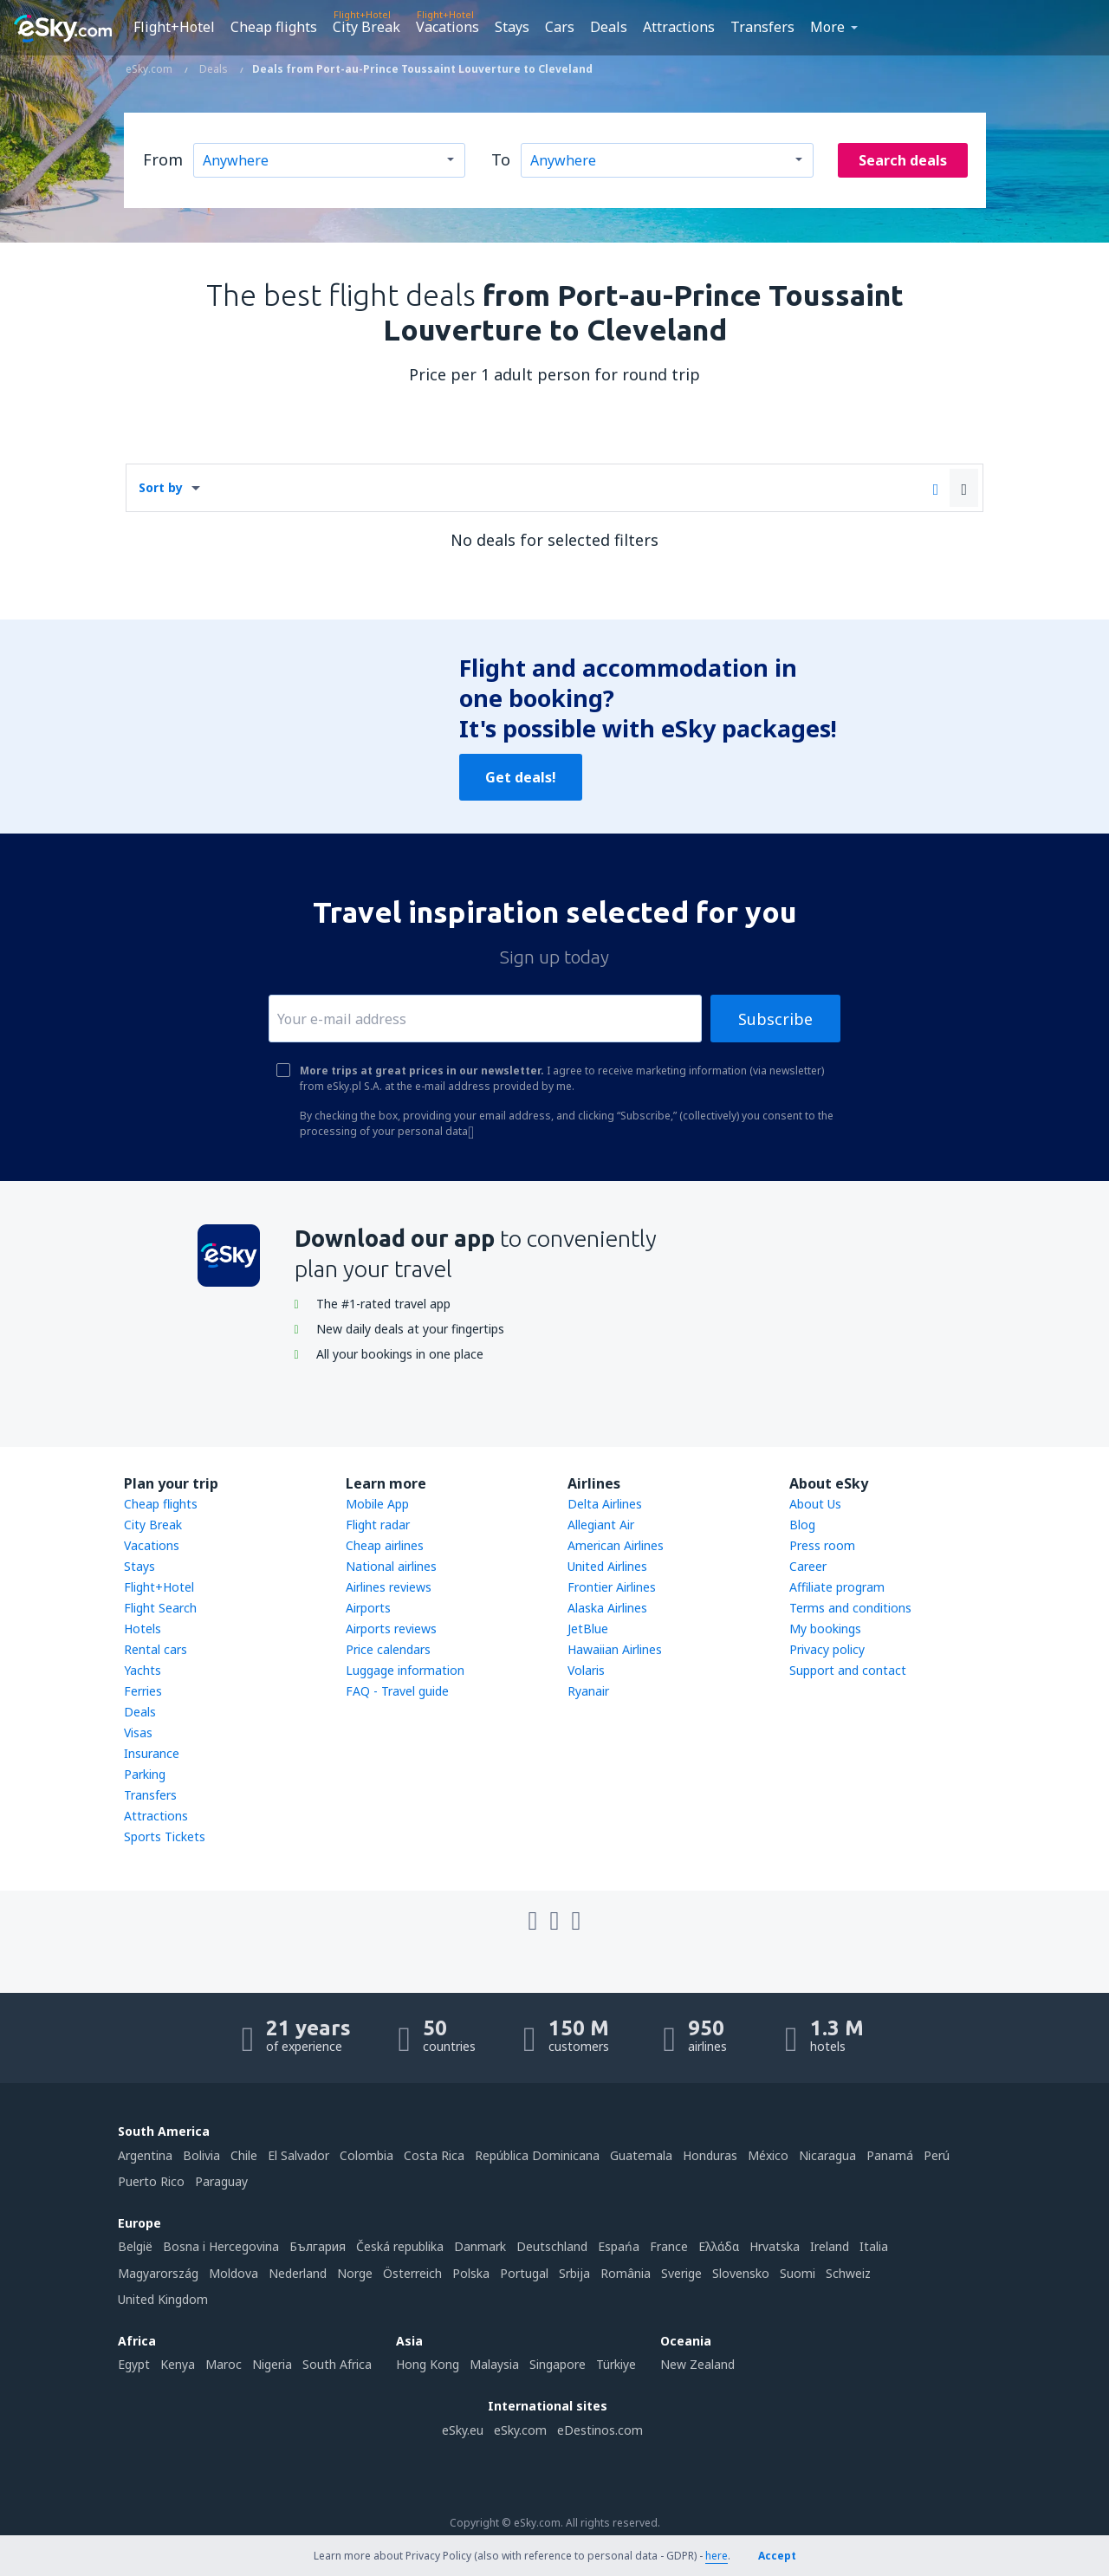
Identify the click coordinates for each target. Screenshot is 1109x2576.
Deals (608, 26)
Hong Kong (427, 2364)
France (669, 2246)
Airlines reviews (388, 1587)
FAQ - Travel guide (397, 1691)
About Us (815, 1504)
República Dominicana (537, 2155)
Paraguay (221, 2181)
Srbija (574, 2273)
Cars (559, 26)
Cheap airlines (385, 1545)
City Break (366, 26)
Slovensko (740, 2273)
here (716, 2555)
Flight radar (378, 1524)
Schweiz (848, 2273)
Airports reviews (391, 1628)
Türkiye (616, 2364)
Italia (873, 2246)
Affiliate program (837, 1587)
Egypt (134, 2364)
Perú (937, 2155)
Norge (355, 2273)
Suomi (797, 2273)
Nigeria (272, 2364)
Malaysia (494, 2364)
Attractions (679, 26)
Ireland (829, 2246)
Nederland (298, 2273)
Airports (368, 1607)
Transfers (762, 26)
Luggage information (405, 1670)
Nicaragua (827, 2155)
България (317, 2246)
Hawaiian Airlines (614, 1649)
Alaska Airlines (607, 1607)
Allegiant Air (600, 1524)
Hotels (142, 1628)
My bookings (825, 1628)
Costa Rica (434, 2155)
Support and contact (847, 1670)
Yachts (142, 1670)
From (163, 159)
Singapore (557, 2364)
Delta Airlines (604, 1504)
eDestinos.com (600, 2430)
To (500, 159)
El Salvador (298, 2155)
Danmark (480, 2246)
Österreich (412, 2273)
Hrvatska (774, 2246)
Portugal (524, 2273)
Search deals (903, 160)
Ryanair (588, 1691)
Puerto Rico (151, 2181)
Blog (802, 1524)
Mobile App (377, 1504)
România (625, 2273)
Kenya (177, 2364)
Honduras (710, 2155)
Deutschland (551, 2246)
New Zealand (697, 2364)
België (135, 2246)
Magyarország (158, 2273)
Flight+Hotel (174, 26)
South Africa (337, 2364)
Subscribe (775, 1019)
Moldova (233, 2273)
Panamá (889, 2155)
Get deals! (520, 777)
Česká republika (400, 2246)
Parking (144, 1774)
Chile (243, 2155)
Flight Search (160, 1607)
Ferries (143, 1691)
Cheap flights (273, 26)
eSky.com (520, 2430)
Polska (471, 2273)
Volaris (586, 1670)
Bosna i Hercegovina (221, 2246)
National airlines (391, 1566)
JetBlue (587, 1628)
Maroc (223, 2364)
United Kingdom (163, 2299)
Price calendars (388, 1649)
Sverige (681, 2273)
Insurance (151, 1753)
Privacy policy (827, 1649)
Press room (822, 1545)
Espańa (618, 2246)
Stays (512, 26)
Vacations (447, 26)
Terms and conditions (850, 1607)
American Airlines (615, 1545)
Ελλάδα (718, 2246)
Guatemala (641, 2155)
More (827, 26)
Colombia (366, 2155)
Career (808, 1566)
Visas (138, 1732)
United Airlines (607, 1566)
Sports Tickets (164, 1836)
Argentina (145, 2155)
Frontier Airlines (611, 1587)
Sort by (161, 487)
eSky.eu (462, 2430)
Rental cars (155, 1649)
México (768, 2155)
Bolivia (201, 2155)
